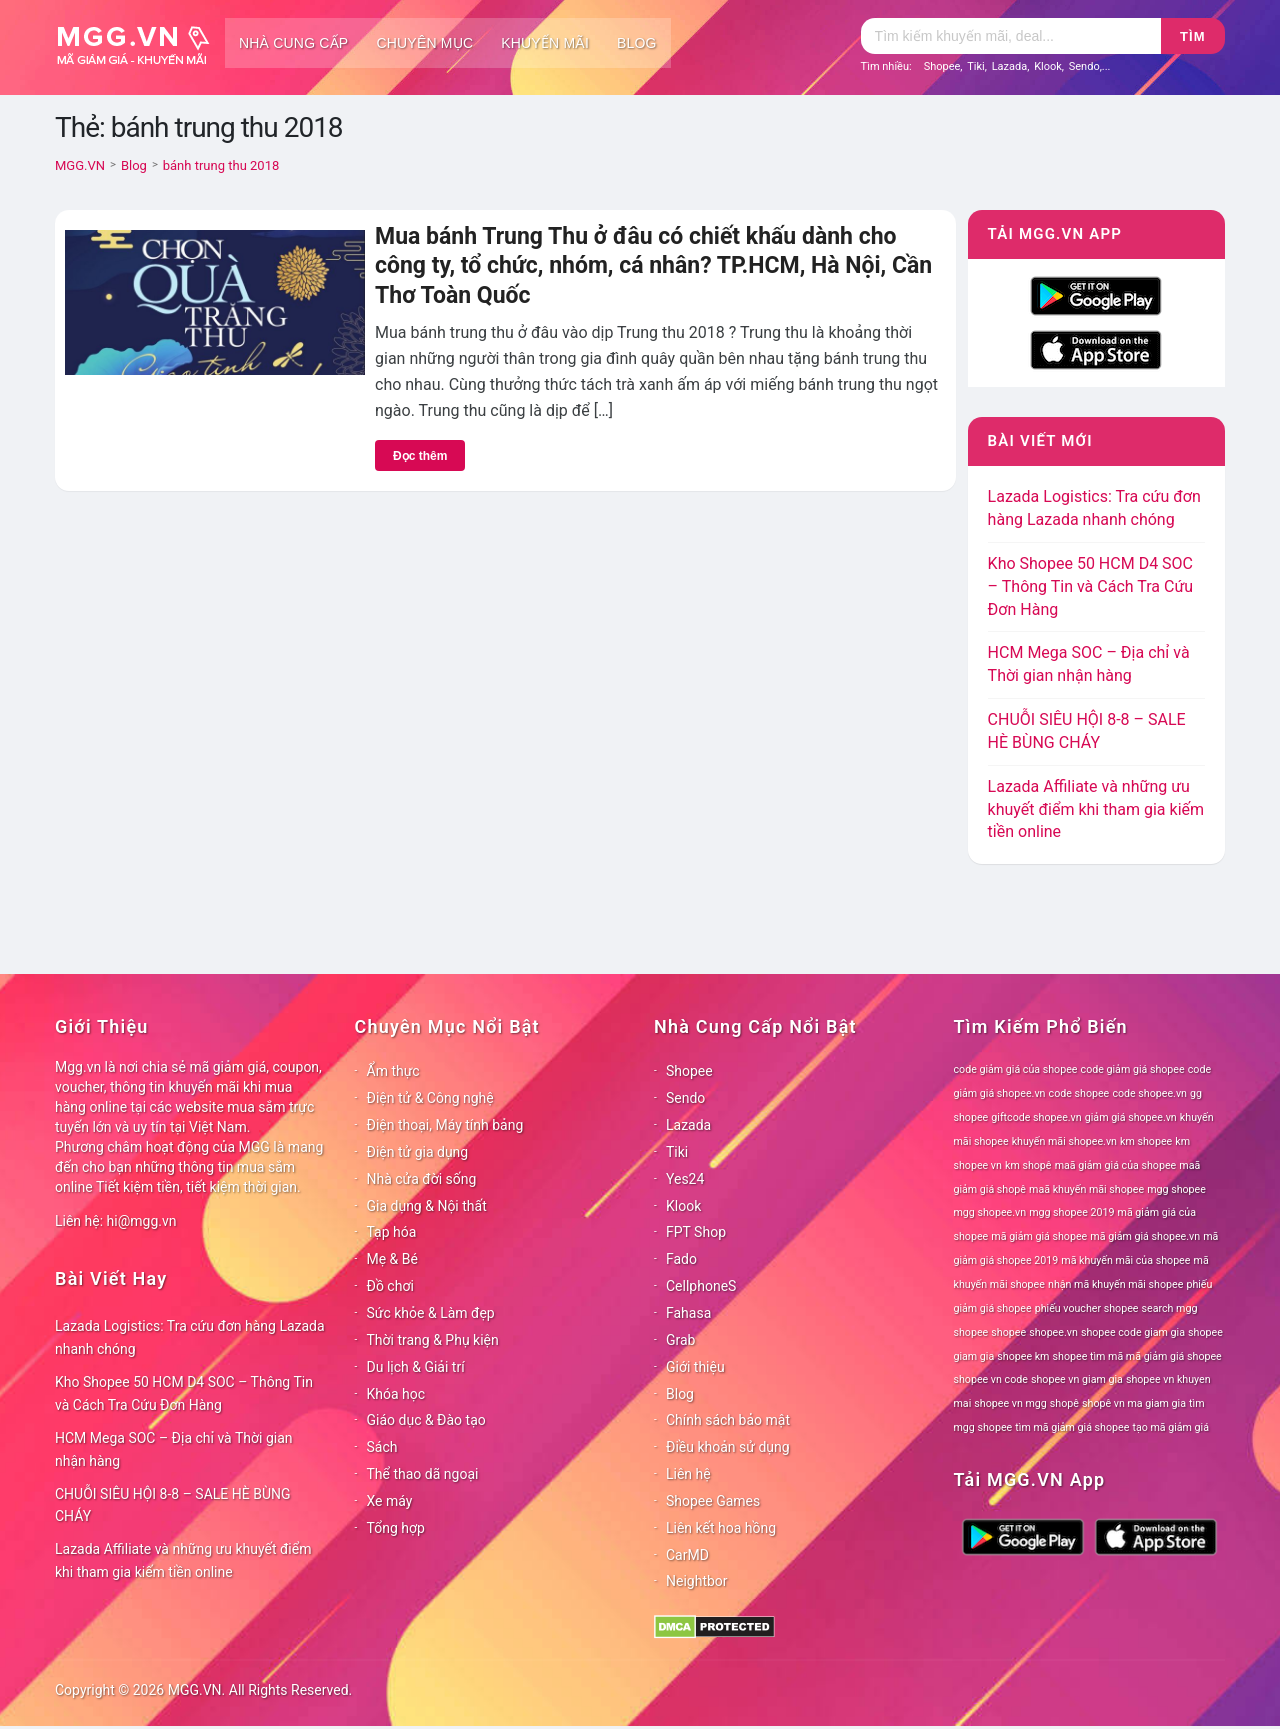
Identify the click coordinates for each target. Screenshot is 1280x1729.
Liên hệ (688, 1474)
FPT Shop (696, 1232)
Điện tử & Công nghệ (430, 1098)
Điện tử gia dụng (418, 1152)
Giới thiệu (695, 1367)
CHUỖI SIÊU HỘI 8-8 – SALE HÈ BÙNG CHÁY (173, 1505)
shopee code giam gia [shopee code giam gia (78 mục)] (1133, 1332)
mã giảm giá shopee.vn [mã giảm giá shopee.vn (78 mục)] (1145, 1236)
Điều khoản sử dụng (728, 1447)
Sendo (1084, 66)
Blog (637, 43)
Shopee (942, 66)
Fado (681, 1259)
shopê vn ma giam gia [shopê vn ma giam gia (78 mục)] (1134, 1403)
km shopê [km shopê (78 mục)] (1028, 1165)
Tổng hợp (396, 1528)
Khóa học (396, 1394)
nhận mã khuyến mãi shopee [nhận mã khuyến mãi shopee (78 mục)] (1115, 1284)
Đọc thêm (420, 456)
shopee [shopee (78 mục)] (1008, 1332)
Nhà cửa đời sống (422, 1179)
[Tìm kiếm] (1011, 36)
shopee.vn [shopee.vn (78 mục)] (1053, 1332)
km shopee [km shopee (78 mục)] (1146, 1141)
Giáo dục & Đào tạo (426, 1420)
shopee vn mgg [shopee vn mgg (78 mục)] (1010, 1403)
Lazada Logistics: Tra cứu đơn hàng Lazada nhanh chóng (190, 1337)
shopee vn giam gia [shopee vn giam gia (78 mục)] (1077, 1379)
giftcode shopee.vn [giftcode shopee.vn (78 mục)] (1036, 1117)
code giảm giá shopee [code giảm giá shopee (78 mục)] (1133, 1069)
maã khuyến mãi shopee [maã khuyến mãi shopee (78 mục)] (1086, 1189)
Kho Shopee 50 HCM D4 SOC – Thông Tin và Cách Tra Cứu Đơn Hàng (1091, 586)
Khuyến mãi (545, 43)
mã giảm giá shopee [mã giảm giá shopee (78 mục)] (1039, 1236)
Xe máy (390, 1501)
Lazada (1010, 66)
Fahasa (688, 1313)
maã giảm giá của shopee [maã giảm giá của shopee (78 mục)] (1116, 1165)
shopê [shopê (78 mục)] (1064, 1403)
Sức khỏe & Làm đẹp (431, 1313)
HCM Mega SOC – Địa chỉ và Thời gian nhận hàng (174, 1449)
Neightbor (697, 1581)
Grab (680, 1340)
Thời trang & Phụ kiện (433, 1340)
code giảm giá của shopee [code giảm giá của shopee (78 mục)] (1016, 1069)
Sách (382, 1447)
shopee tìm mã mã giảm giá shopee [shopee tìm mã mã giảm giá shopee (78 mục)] (1137, 1356)
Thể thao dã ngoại (423, 1474)
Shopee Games (713, 1501)
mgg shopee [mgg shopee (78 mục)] (1176, 1189)
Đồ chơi (390, 1286)
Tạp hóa (392, 1232)
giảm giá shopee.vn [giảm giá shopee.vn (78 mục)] (1131, 1117)
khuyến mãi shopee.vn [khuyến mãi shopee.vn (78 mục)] (1064, 1141)
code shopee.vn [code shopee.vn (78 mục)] (1149, 1093)
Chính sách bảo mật (728, 1420)
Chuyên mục (424, 43)
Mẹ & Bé (392, 1259)
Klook (1048, 66)
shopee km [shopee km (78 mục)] (1023, 1356)
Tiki (976, 66)
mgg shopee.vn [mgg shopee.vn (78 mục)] (990, 1212)
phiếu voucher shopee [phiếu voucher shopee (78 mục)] (1087, 1308)
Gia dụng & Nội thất (427, 1206)
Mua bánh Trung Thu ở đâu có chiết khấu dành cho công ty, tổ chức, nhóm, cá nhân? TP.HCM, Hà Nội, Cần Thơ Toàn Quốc (653, 266)
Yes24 (685, 1179)
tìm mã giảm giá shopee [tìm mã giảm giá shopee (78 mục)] (1072, 1427)
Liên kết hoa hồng (721, 1528)
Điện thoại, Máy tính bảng (445, 1125)
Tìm (1192, 36)
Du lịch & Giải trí (416, 1367)
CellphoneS (701, 1286)
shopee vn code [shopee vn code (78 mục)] (991, 1379)
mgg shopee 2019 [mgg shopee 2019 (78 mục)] (1071, 1212)
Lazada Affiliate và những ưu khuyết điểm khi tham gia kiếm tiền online (1096, 809)
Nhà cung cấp (293, 43)
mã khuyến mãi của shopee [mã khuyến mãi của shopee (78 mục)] (1125, 1260)
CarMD (687, 1555)
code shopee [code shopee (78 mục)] (1079, 1093)
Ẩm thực (393, 1071)
